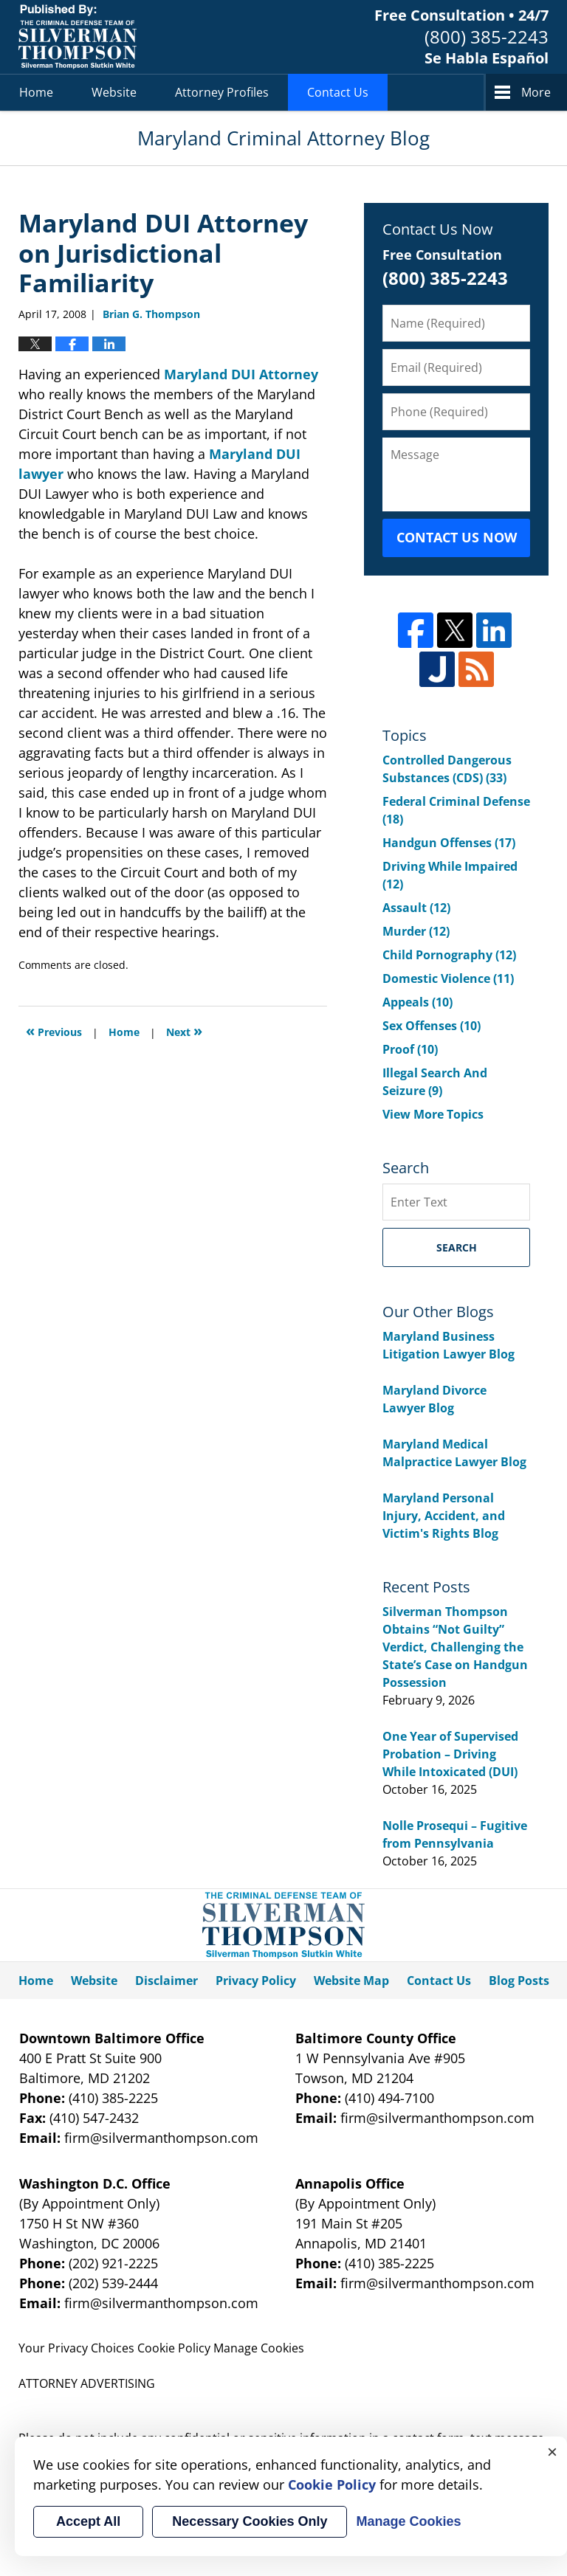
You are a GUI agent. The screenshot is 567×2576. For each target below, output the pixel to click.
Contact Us (337, 92)
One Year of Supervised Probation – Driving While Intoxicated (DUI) (450, 1754)
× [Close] (552, 2451)
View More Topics (433, 1114)
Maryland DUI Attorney (241, 374)
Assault (416, 907)
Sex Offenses (431, 1026)
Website (114, 92)
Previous (54, 1030)
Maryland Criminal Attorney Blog (77, 37)
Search (456, 1247)
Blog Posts (519, 1980)
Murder (416, 931)
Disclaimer (166, 1980)
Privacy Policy (256, 1980)
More (536, 92)
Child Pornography (449, 955)
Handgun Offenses (448, 843)
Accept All (88, 2521)
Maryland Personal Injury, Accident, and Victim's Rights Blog (443, 1515)
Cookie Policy (173, 2348)
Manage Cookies (258, 2348)
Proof (410, 1049)
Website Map (351, 1980)
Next (184, 1030)
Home (36, 92)
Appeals (417, 1002)
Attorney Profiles (222, 92)
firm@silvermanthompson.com (161, 2138)
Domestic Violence (448, 978)
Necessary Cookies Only (249, 2521)
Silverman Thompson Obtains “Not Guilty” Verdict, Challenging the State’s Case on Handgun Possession (455, 1647)
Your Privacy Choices (76, 2348)
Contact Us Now (456, 537)
